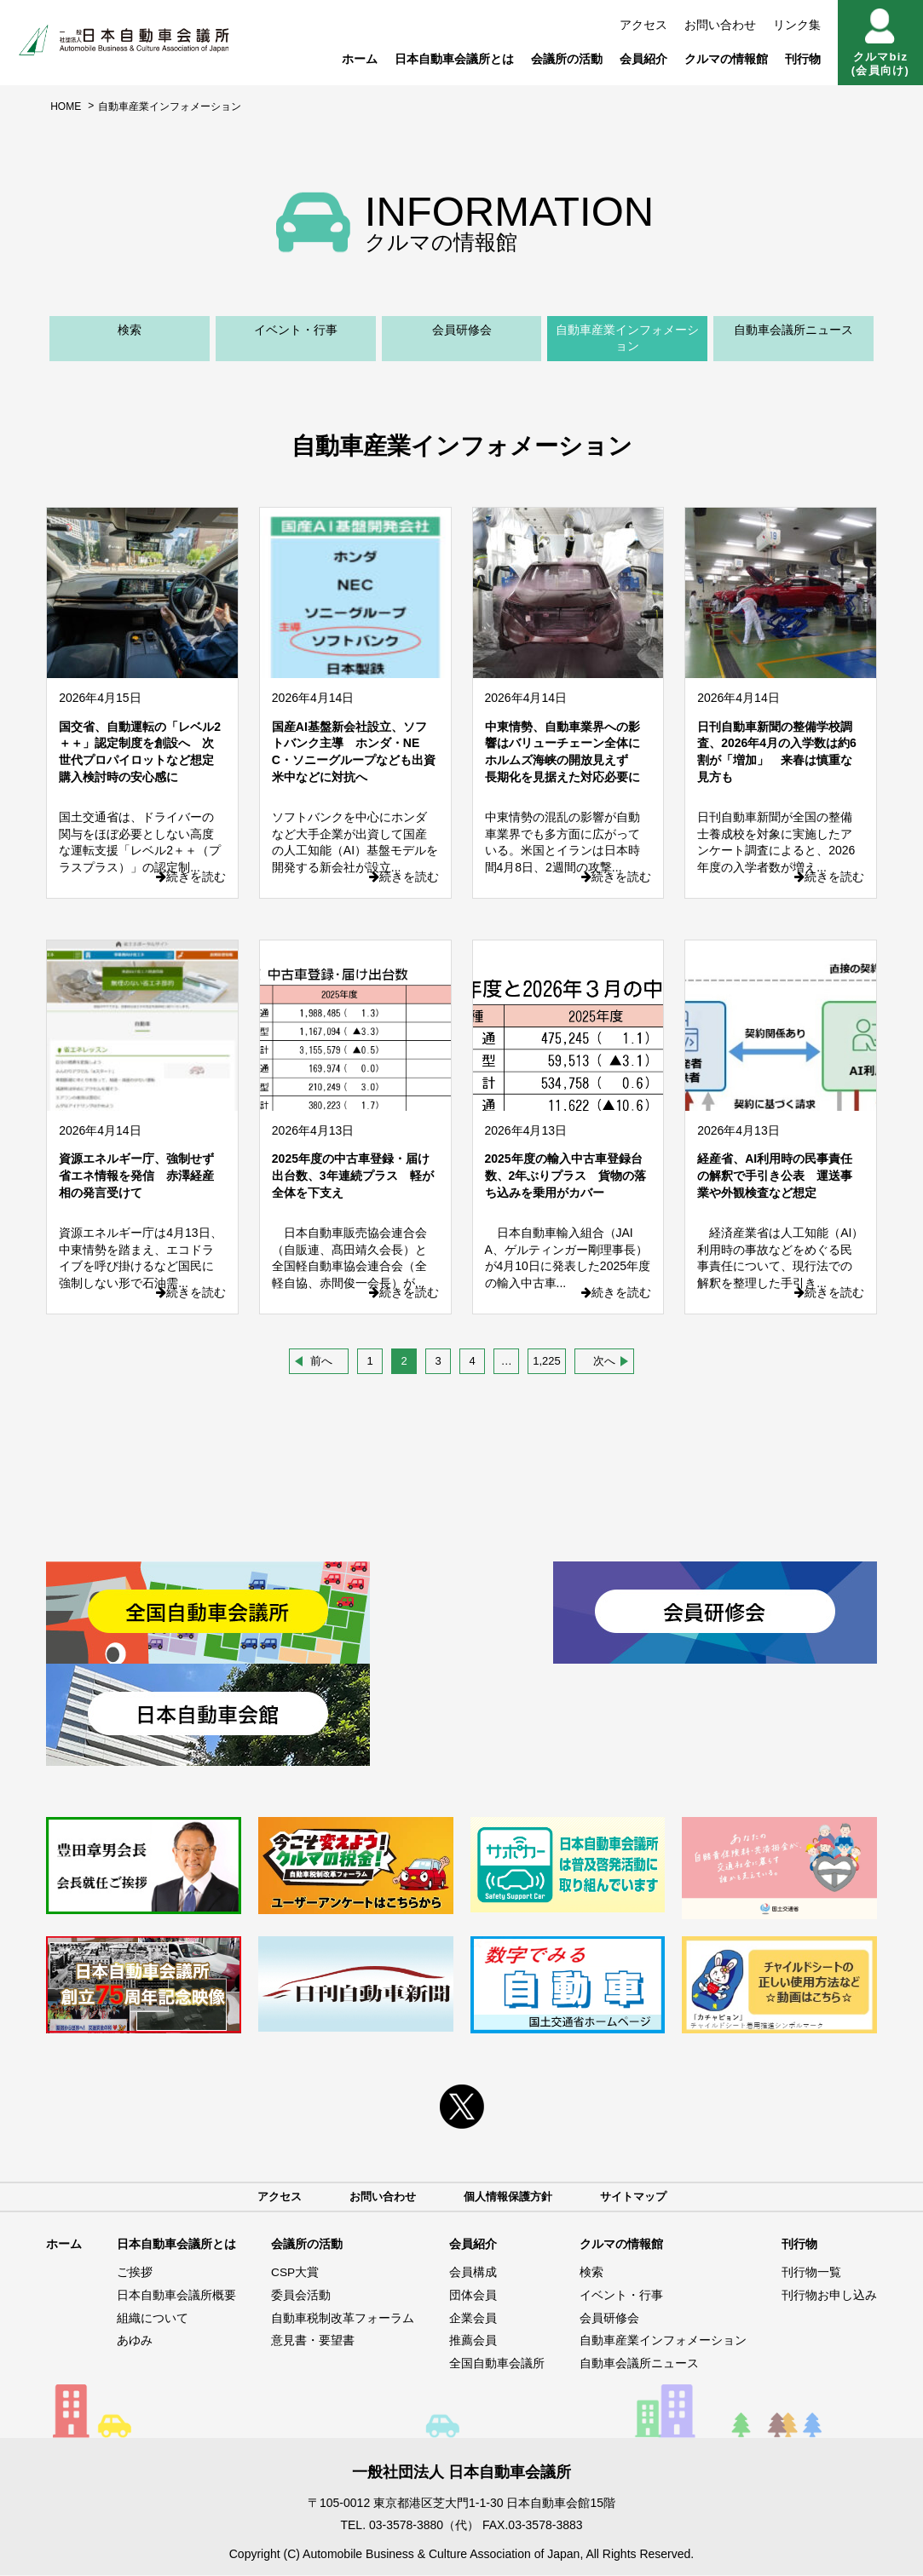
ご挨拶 (135, 2273)
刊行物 (803, 59)
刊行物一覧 (811, 2273)
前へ (321, 1360)
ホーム (360, 59)
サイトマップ (641, 2197)
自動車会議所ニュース (793, 329)
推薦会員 (473, 2342)
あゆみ (135, 2342)
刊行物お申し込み (829, 2296)
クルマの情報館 (726, 59)
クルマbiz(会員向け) (880, 43)
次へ (604, 1360)
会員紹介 (643, 59)
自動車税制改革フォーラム (342, 2319)
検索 (129, 329)
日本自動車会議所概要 (176, 2296)
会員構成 (473, 2273)
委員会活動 (301, 2296)
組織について (152, 2319)
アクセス (643, 25)
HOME (65, 106)
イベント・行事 (295, 329)
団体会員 (473, 2296)
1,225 (547, 1360)
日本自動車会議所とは (454, 59)
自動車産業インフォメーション (627, 338)
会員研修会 (462, 329)
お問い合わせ (720, 25)
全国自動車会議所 (497, 2365)
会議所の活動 (567, 59)
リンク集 (797, 25)
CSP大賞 (295, 2273)
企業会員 (473, 2319)
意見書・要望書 (313, 2342)
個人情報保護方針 (509, 2197)
